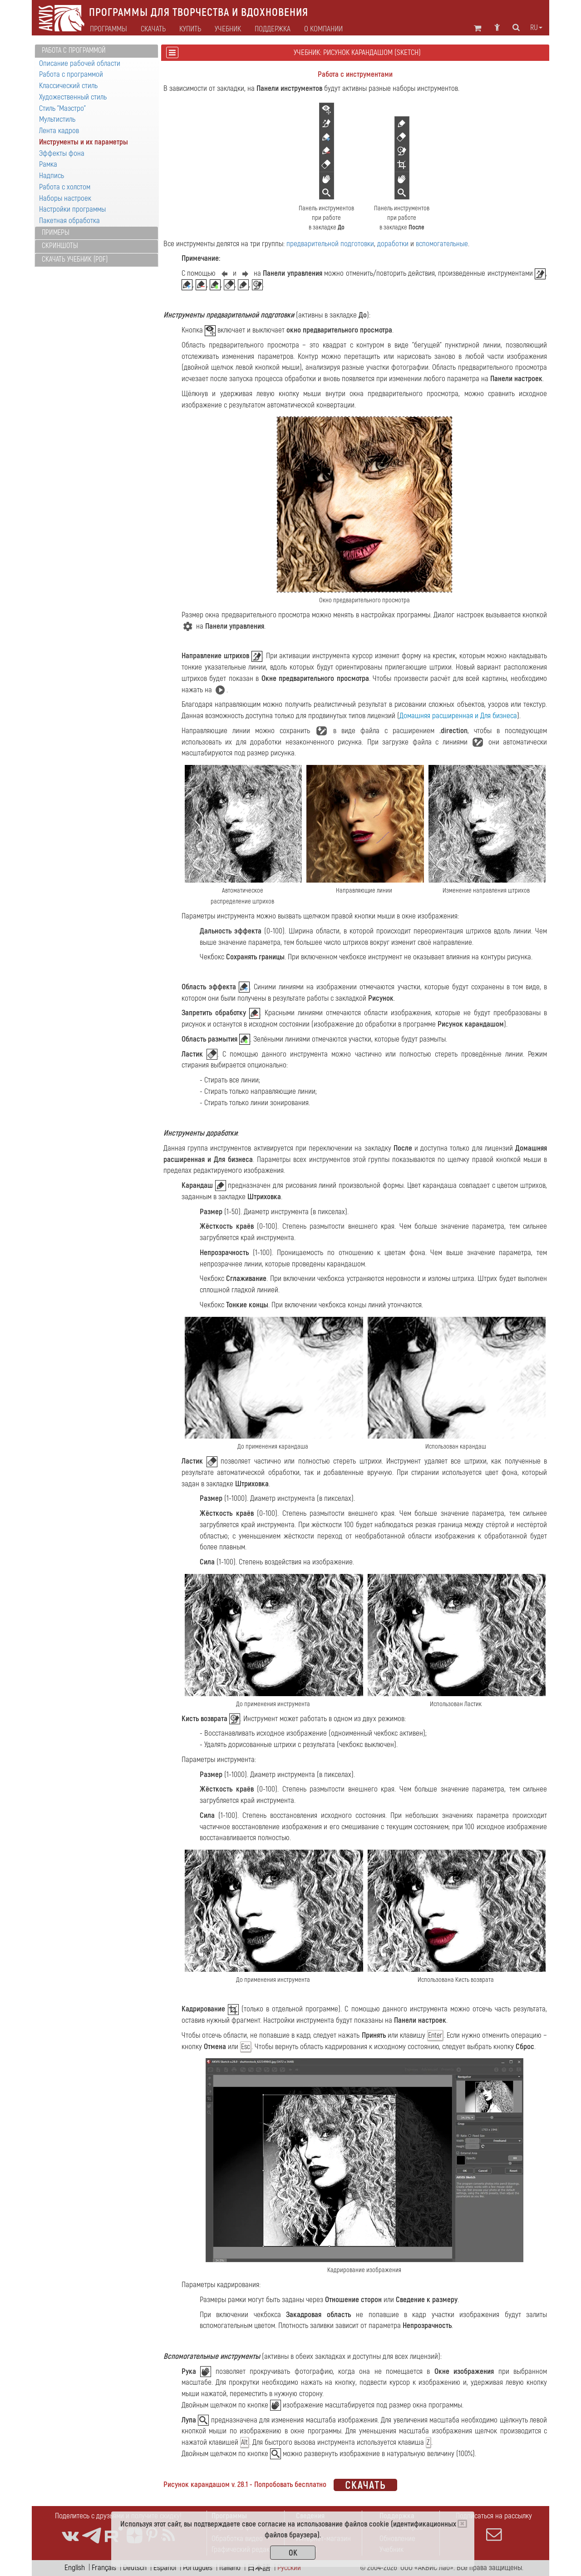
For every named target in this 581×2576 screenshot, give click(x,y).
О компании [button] (323, 29)
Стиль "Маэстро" (62, 108)
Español (164, 2567)
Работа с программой (74, 50)
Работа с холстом (64, 187)
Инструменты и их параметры (83, 142)
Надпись (51, 175)
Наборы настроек (65, 198)
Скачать (153, 29)
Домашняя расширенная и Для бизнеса (458, 715)
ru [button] (536, 27)
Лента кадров (59, 130)
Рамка (48, 164)
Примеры (55, 232)
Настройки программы (72, 209)
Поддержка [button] (272, 29)
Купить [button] (190, 29)
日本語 (259, 2567)
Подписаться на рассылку (493, 2526)
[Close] (462, 2524)
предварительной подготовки (330, 243)
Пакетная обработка (69, 220)
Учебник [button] (228, 29)
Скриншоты (60, 245)
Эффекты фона (61, 153)
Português (197, 2567)
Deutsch (135, 2567)
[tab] (96, 51)
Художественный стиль (73, 97)
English (74, 2567)
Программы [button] (108, 29)
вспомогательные (442, 243)
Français (104, 2567)
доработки (393, 243)
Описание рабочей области (79, 63)
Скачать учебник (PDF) (75, 259)
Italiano (230, 2567)
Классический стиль (68, 85)
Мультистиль (57, 119)
